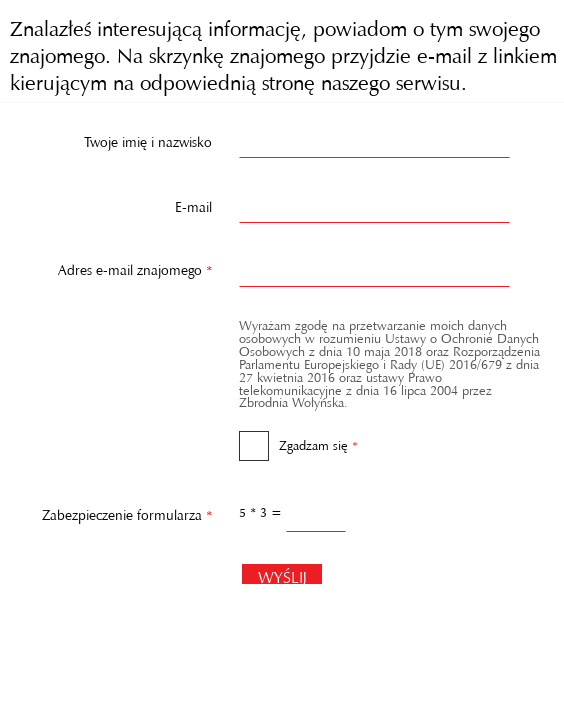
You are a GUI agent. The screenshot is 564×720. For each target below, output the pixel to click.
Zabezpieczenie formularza (112, 510)
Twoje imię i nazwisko (148, 138)
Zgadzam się (298, 439)
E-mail (193, 203)
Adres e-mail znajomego (112, 266)
